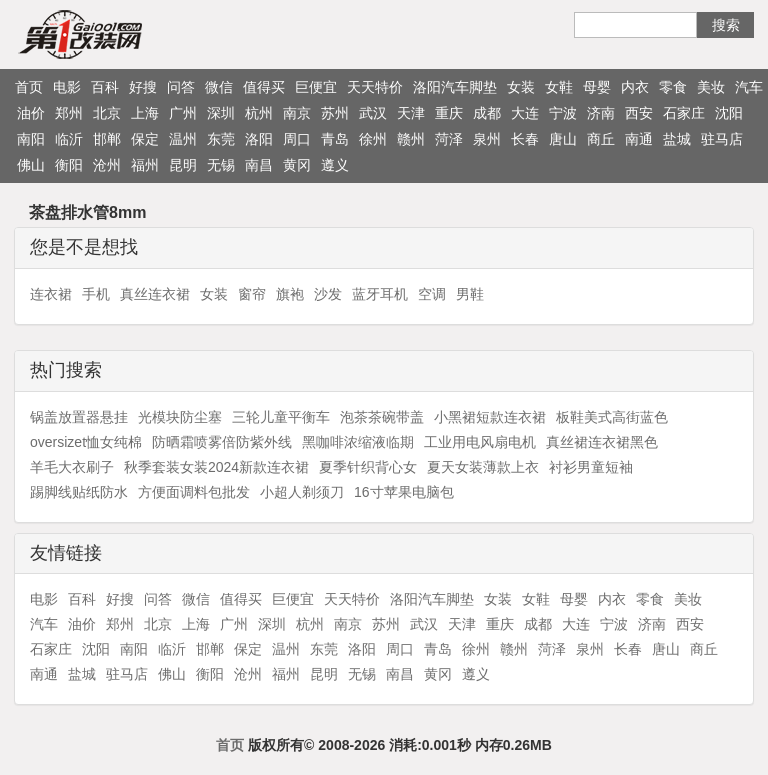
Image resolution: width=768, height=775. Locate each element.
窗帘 (252, 294)
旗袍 (290, 294)
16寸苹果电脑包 (404, 492)
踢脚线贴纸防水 (79, 492)
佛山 (31, 165)
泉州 (487, 139)
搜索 (726, 25)
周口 (297, 139)
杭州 (259, 113)
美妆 (711, 87)
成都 (487, 113)
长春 (525, 139)
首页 (29, 87)
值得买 (264, 87)
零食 (673, 87)
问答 (181, 87)
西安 (639, 113)
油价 (31, 113)
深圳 (221, 113)
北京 (107, 113)
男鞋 (470, 294)
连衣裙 (51, 294)
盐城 (677, 139)
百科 (105, 87)
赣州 (411, 139)
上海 (145, 113)
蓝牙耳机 (380, 294)
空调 (432, 294)
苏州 (335, 113)
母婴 (597, 87)
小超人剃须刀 (302, 492)
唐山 (563, 139)
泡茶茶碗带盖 (382, 417)
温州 (183, 139)
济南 (601, 113)
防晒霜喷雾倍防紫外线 (222, 442)
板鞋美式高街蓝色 (612, 417)
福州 (145, 165)
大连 (525, 113)
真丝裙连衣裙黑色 (602, 442)
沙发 (328, 294)
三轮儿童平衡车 (281, 417)
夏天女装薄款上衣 (483, 467)
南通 (639, 139)
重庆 (449, 113)
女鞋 (559, 87)
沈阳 (729, 113)
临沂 (69, 139)
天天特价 (375, 87)
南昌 (259, 165)
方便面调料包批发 (194, 492)
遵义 (335, 165)
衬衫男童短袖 (591, 467)
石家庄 (684, 113)
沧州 (107, 165)
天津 (411, 113)
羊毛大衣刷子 (72, 467)
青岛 (335, 139)
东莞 (221, 139)
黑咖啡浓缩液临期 (358, 442)
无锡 (221, 165)
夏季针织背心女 (368, 467)
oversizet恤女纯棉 (86, 442)
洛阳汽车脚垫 (455, 87)
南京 (297, 113)
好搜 (143, 87)
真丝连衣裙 (155, 294)
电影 (67, 87)
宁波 (563, 113)
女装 (521, 87)
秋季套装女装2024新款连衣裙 (216, 467)
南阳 (31, 139)
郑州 (69, 113)
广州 (183, 113)
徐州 (373, 139)
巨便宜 (316, 87)
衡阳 (69, 165)
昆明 (183, 165)
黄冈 (297, 165)
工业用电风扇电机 (480, 442)
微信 (219, 87)
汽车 (749, 87)
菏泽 (449, 139)
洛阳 (259, 139)
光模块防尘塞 (180, 417)
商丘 (601, 139)
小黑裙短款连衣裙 (490, 417)
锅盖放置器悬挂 (79, 417)
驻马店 (722, 139)
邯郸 (107, 139)
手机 (96, 294)
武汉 (373, 113)
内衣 (635, 87)
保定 (145, 139)
